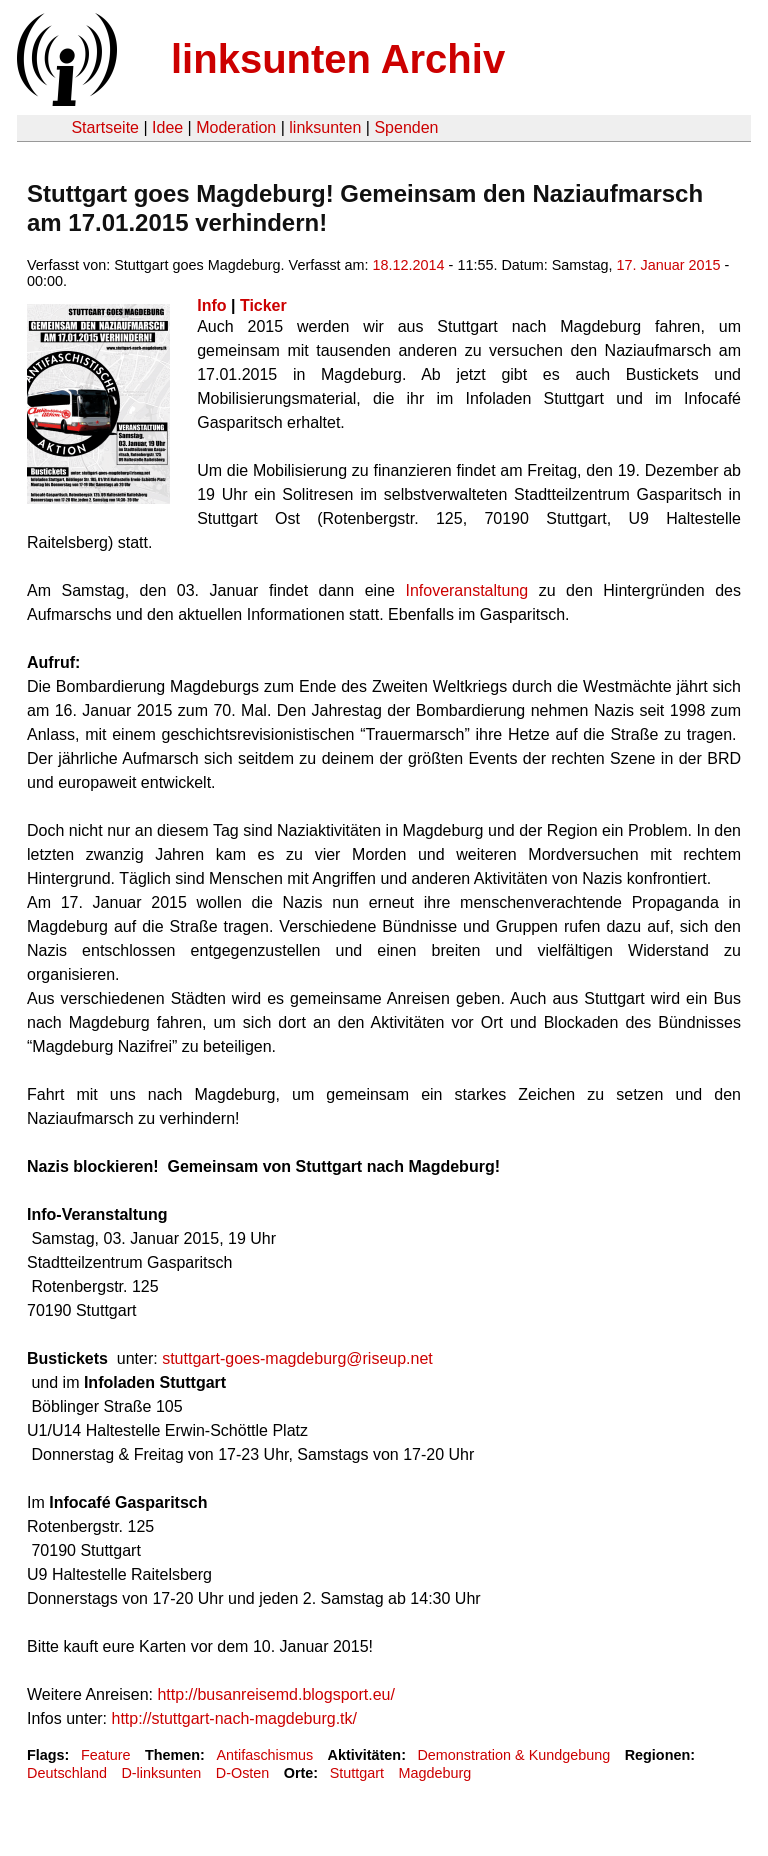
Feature (106, 1755)
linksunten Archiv (338, 59)
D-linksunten (161, 1773)
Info (211, 305)
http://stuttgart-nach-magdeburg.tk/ (234, 1718)
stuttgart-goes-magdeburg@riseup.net (297, 1358)
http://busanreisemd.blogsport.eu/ (275, 1694)
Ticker (263, 305)
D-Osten (243, 1773)
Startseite (105, 127)
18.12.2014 (409, 265)
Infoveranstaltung (466, 590)
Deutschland (67, 1773)
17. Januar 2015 (669, 265)
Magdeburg (434, 1773)
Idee (167, 127)
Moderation (236, 127)
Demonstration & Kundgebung (513, 1755)
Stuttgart (357, 1773)
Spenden (406, 127)
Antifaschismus (264, 1755)
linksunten (325, 127)
